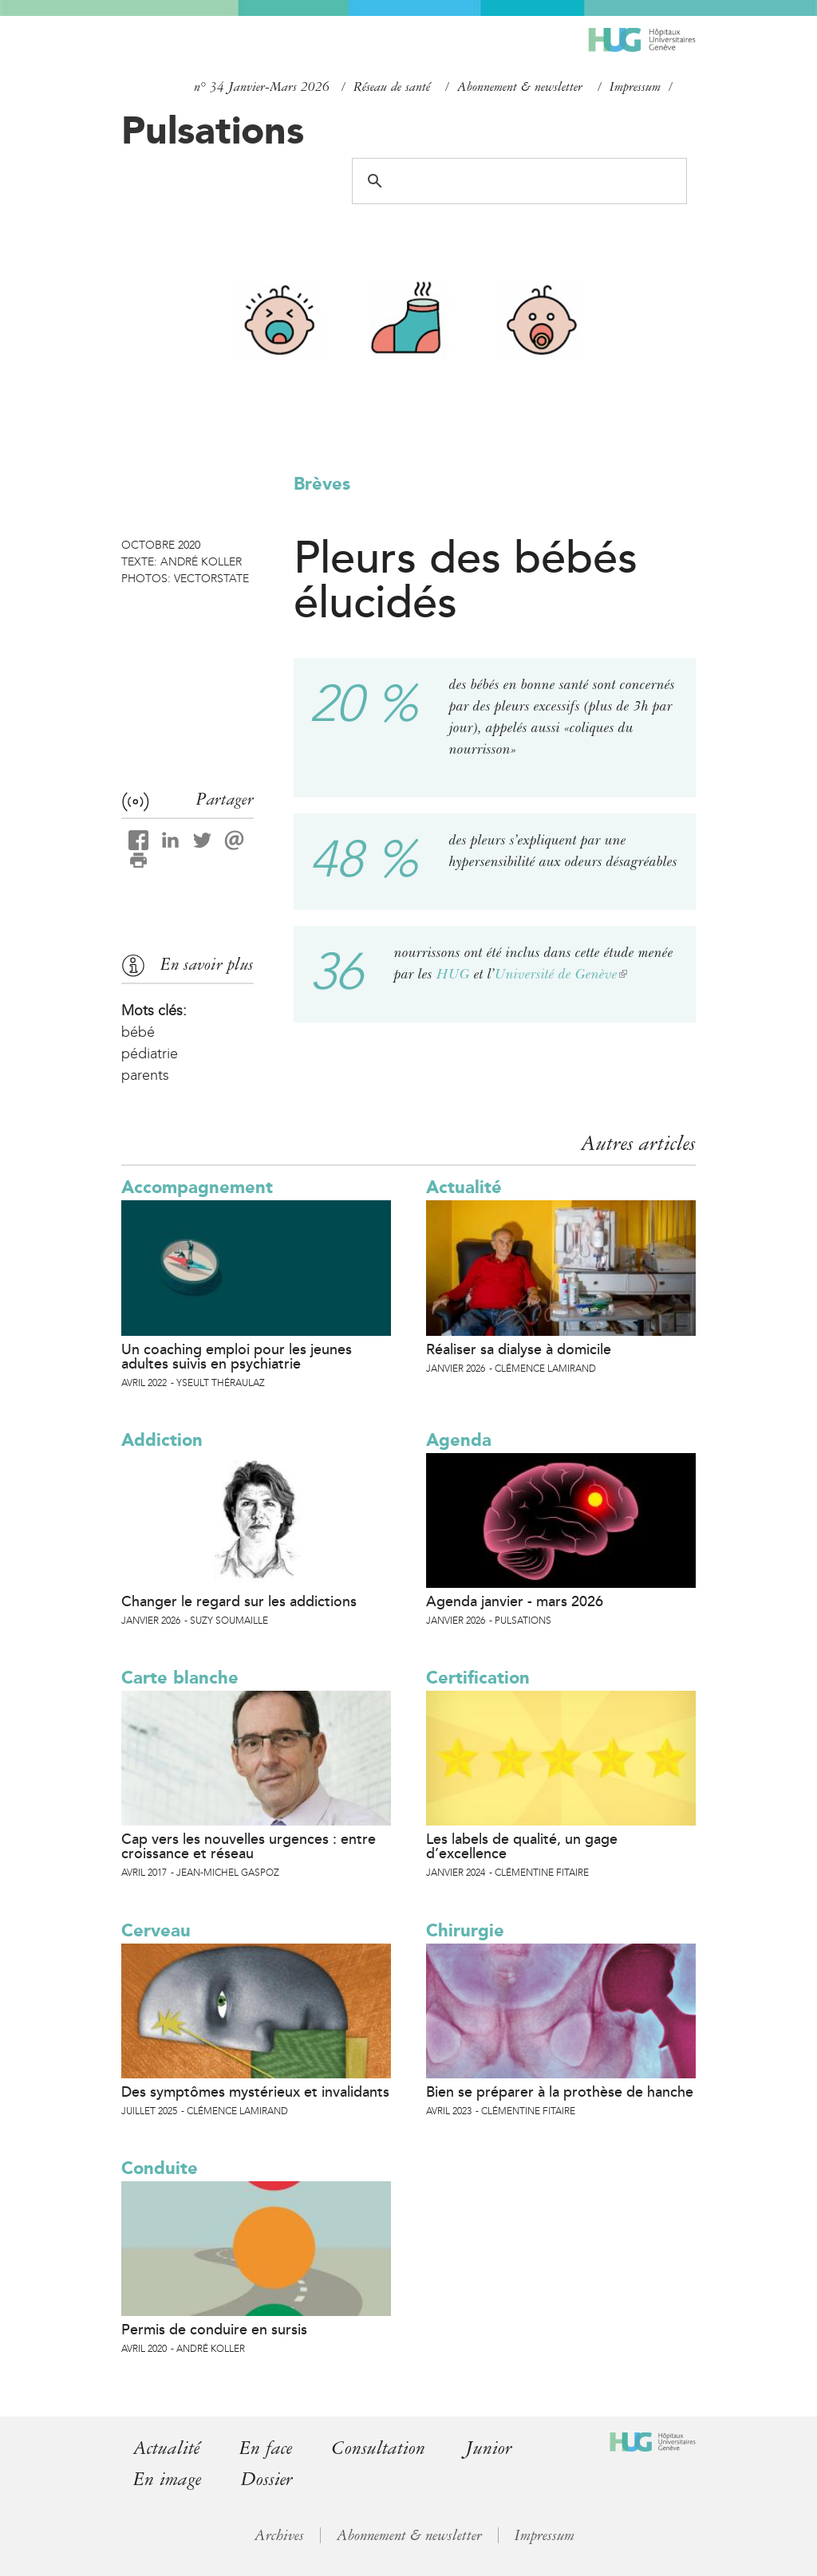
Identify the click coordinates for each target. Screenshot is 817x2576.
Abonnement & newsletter (519, 87)
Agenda (458, 1440)
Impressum (635, 87)
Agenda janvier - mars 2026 (514, 1601)
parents (145, 1075)
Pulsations (212, 130)
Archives (279, 2535)
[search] (517, 181)
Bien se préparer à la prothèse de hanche (559, 2092)
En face (265, 2448)
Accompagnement (197, 1187)
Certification (478, 1677)
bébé (138, 1032)
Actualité (464, 1187)
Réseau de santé (391, 87)
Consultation (378, 2448)
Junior (488, 2448)
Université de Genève (561, 974)
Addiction (162, 1440)
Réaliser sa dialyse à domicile (518, 1349)
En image (167, 2479)
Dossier (267, 2479)
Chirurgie (465, 1930)
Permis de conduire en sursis (214, 2329)
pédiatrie (149, 1053)
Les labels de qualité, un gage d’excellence (522, 1846)
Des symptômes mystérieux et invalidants (255, 2092)
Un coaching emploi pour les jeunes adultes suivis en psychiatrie (236, 1356)
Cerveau (156, 1930)
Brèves (322, 483)
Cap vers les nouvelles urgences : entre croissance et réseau (248, 1846)
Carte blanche (180, 1677)
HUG (453, 974)
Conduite (159, 2168)
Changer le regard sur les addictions (239, 1601)
